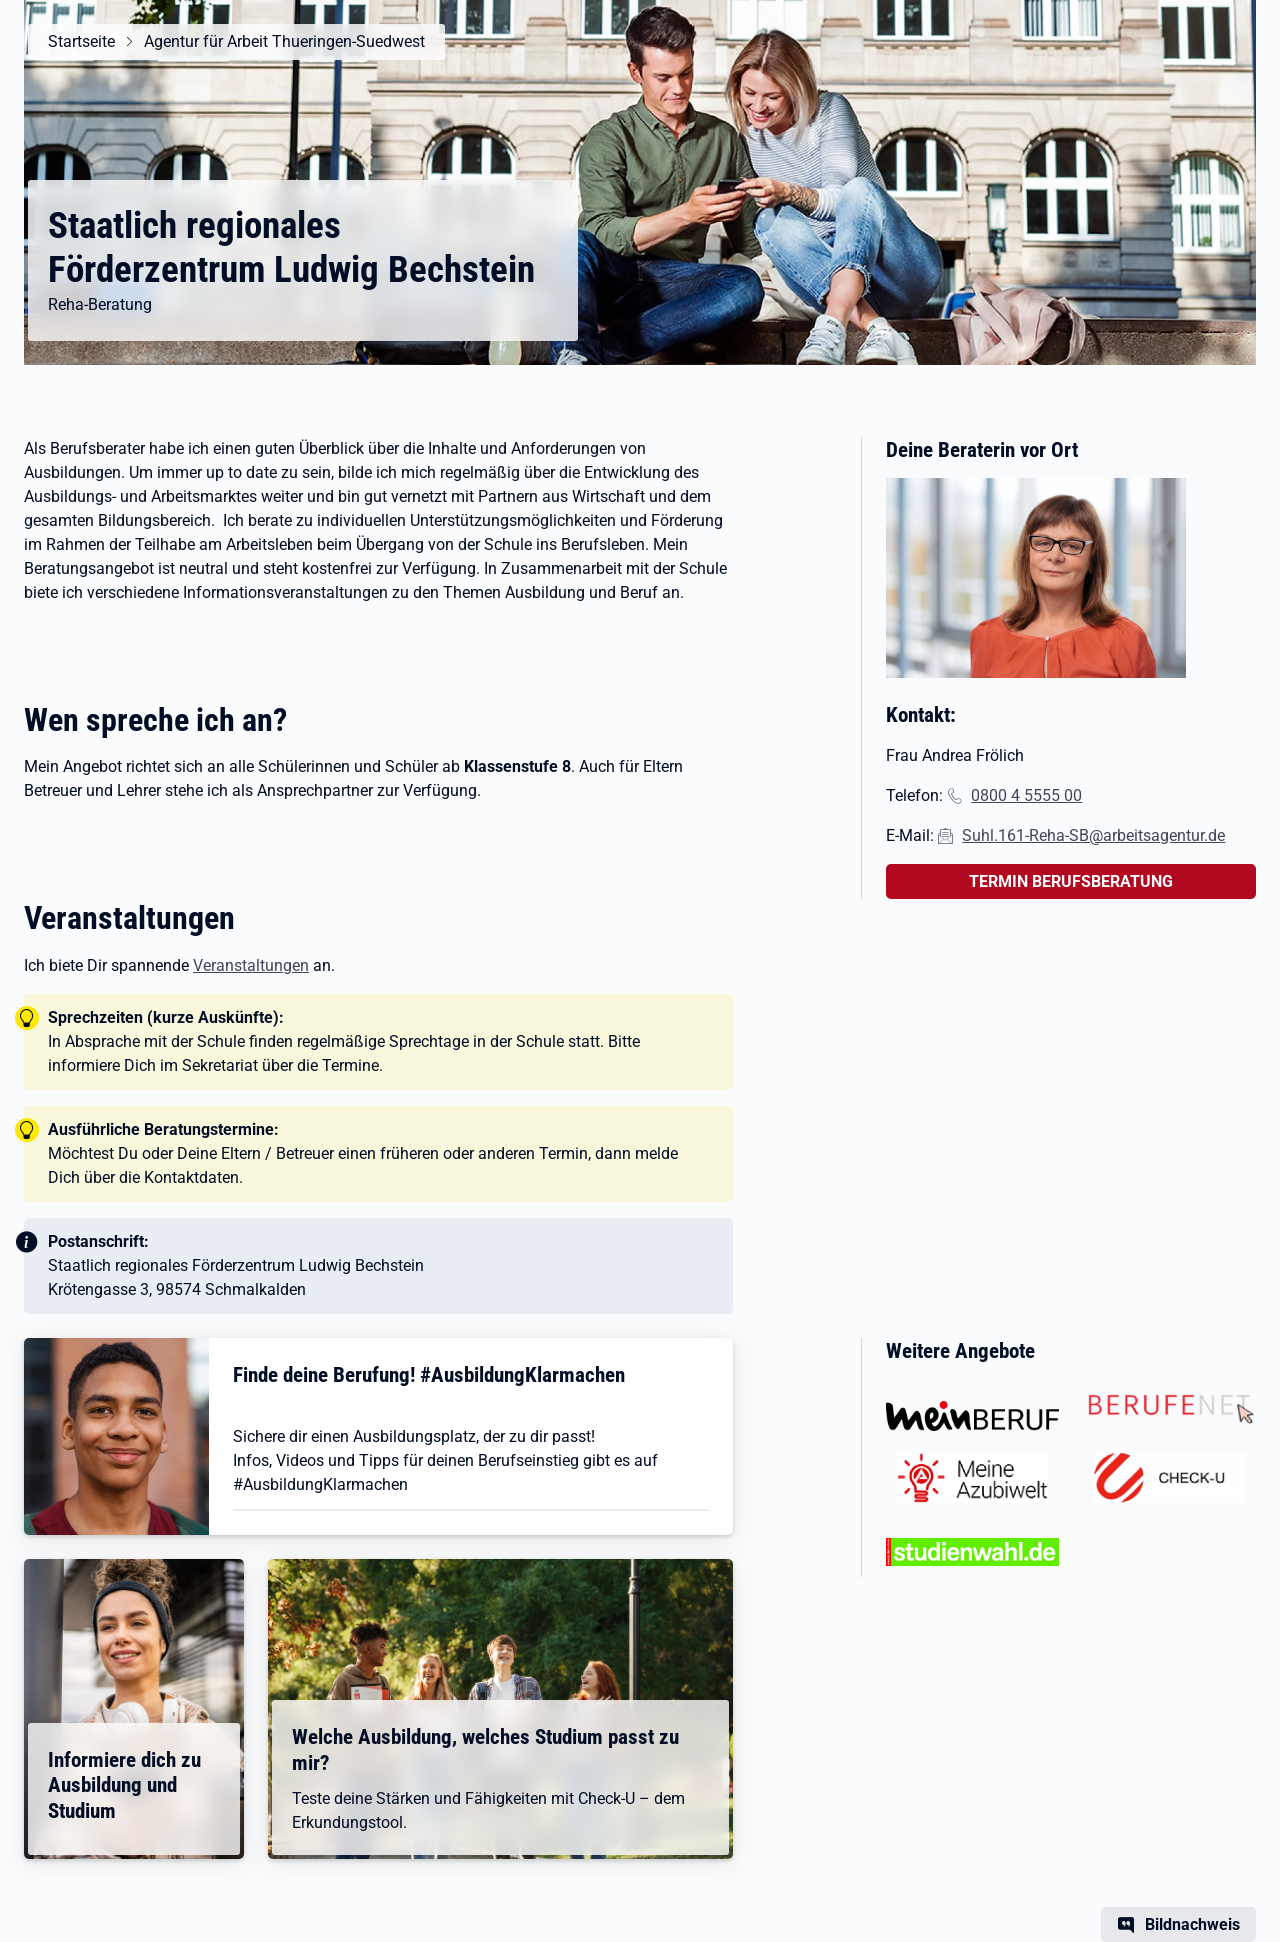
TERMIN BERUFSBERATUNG (1071, 881)
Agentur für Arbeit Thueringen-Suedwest (284, 41)
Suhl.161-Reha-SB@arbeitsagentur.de (1093, 835)
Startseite (81, 41)
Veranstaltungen (251, 965)
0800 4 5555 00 (1026, 795)
